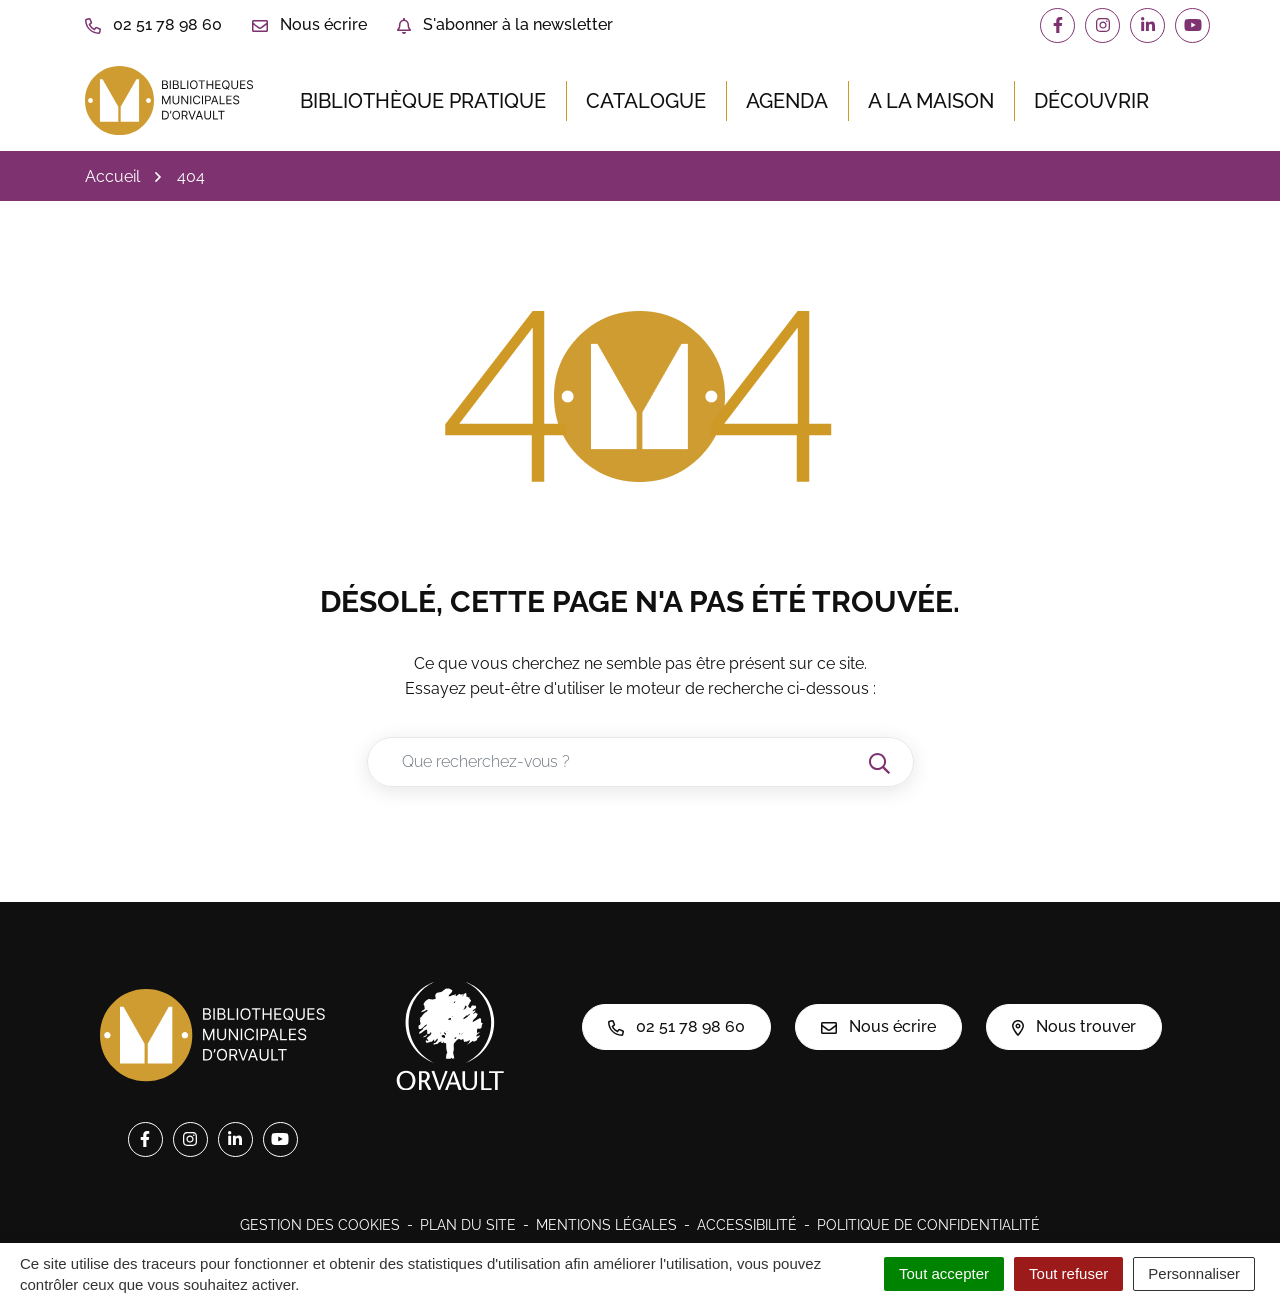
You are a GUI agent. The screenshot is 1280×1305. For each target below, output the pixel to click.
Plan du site (468, 1225)
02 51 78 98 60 (676, 1026)
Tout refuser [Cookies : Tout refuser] (1068, 1273)
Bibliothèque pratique (423, 101)
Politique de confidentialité (928, 1225)
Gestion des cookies (320, 1225)
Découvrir (1091, 101)
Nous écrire (878, 1026)
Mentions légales (606, 1225)
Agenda (787, 101)
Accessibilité (747, 1225)
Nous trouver (1074, 1026)
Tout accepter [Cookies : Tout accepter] (944, 1273)
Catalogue (646, 101)
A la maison (931, 101)
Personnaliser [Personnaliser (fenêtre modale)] (1194, 1273)
